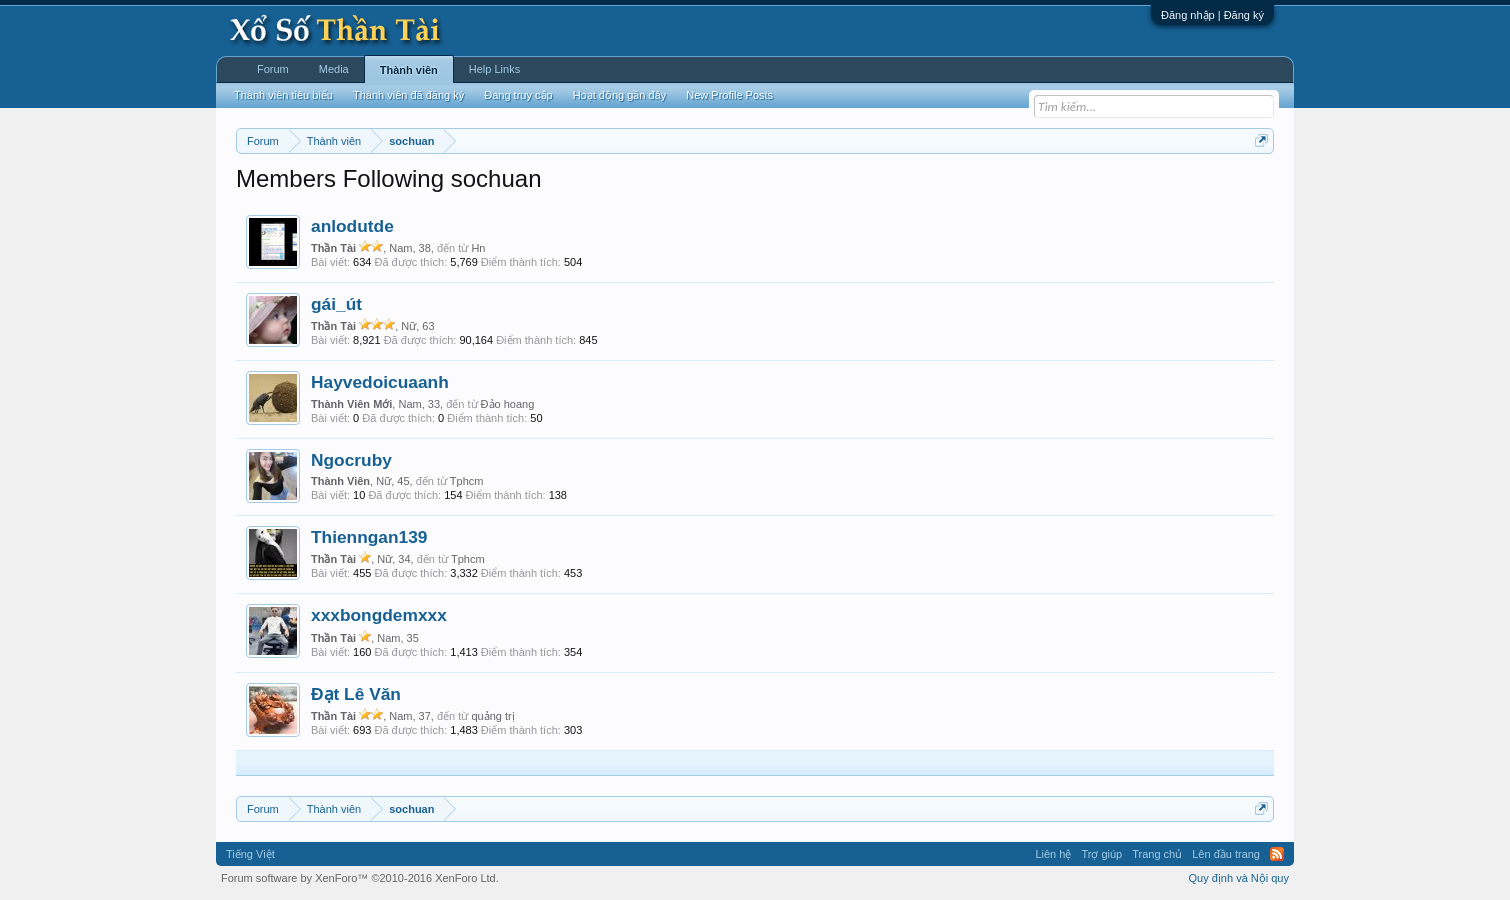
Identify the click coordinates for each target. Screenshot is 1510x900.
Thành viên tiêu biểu (283, 95)
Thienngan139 (369, 537)
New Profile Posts (729, 95)
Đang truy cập (518, 95)
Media (334, 69)
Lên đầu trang (1226, 854)
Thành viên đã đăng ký (408, 95)
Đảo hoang (508, 404)
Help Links (494, 69)
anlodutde (352, 226)
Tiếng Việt (250, 854)
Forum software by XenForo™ (360, 878)
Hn (478, 248)
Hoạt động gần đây (620, 95)
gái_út (336, 304)
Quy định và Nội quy (1239, 878)
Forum (273, 69)
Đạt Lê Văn (356, 694)
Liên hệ (1053, 854)
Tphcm (467, 481)
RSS (1277, 854)
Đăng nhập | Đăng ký (1212, 15)
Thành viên (409, 70)
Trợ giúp (1101, 854)
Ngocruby (351, 460)
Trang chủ (1157, 854)
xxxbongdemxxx (379, 615)
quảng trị (492, 716)
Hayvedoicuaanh (380, 382)
